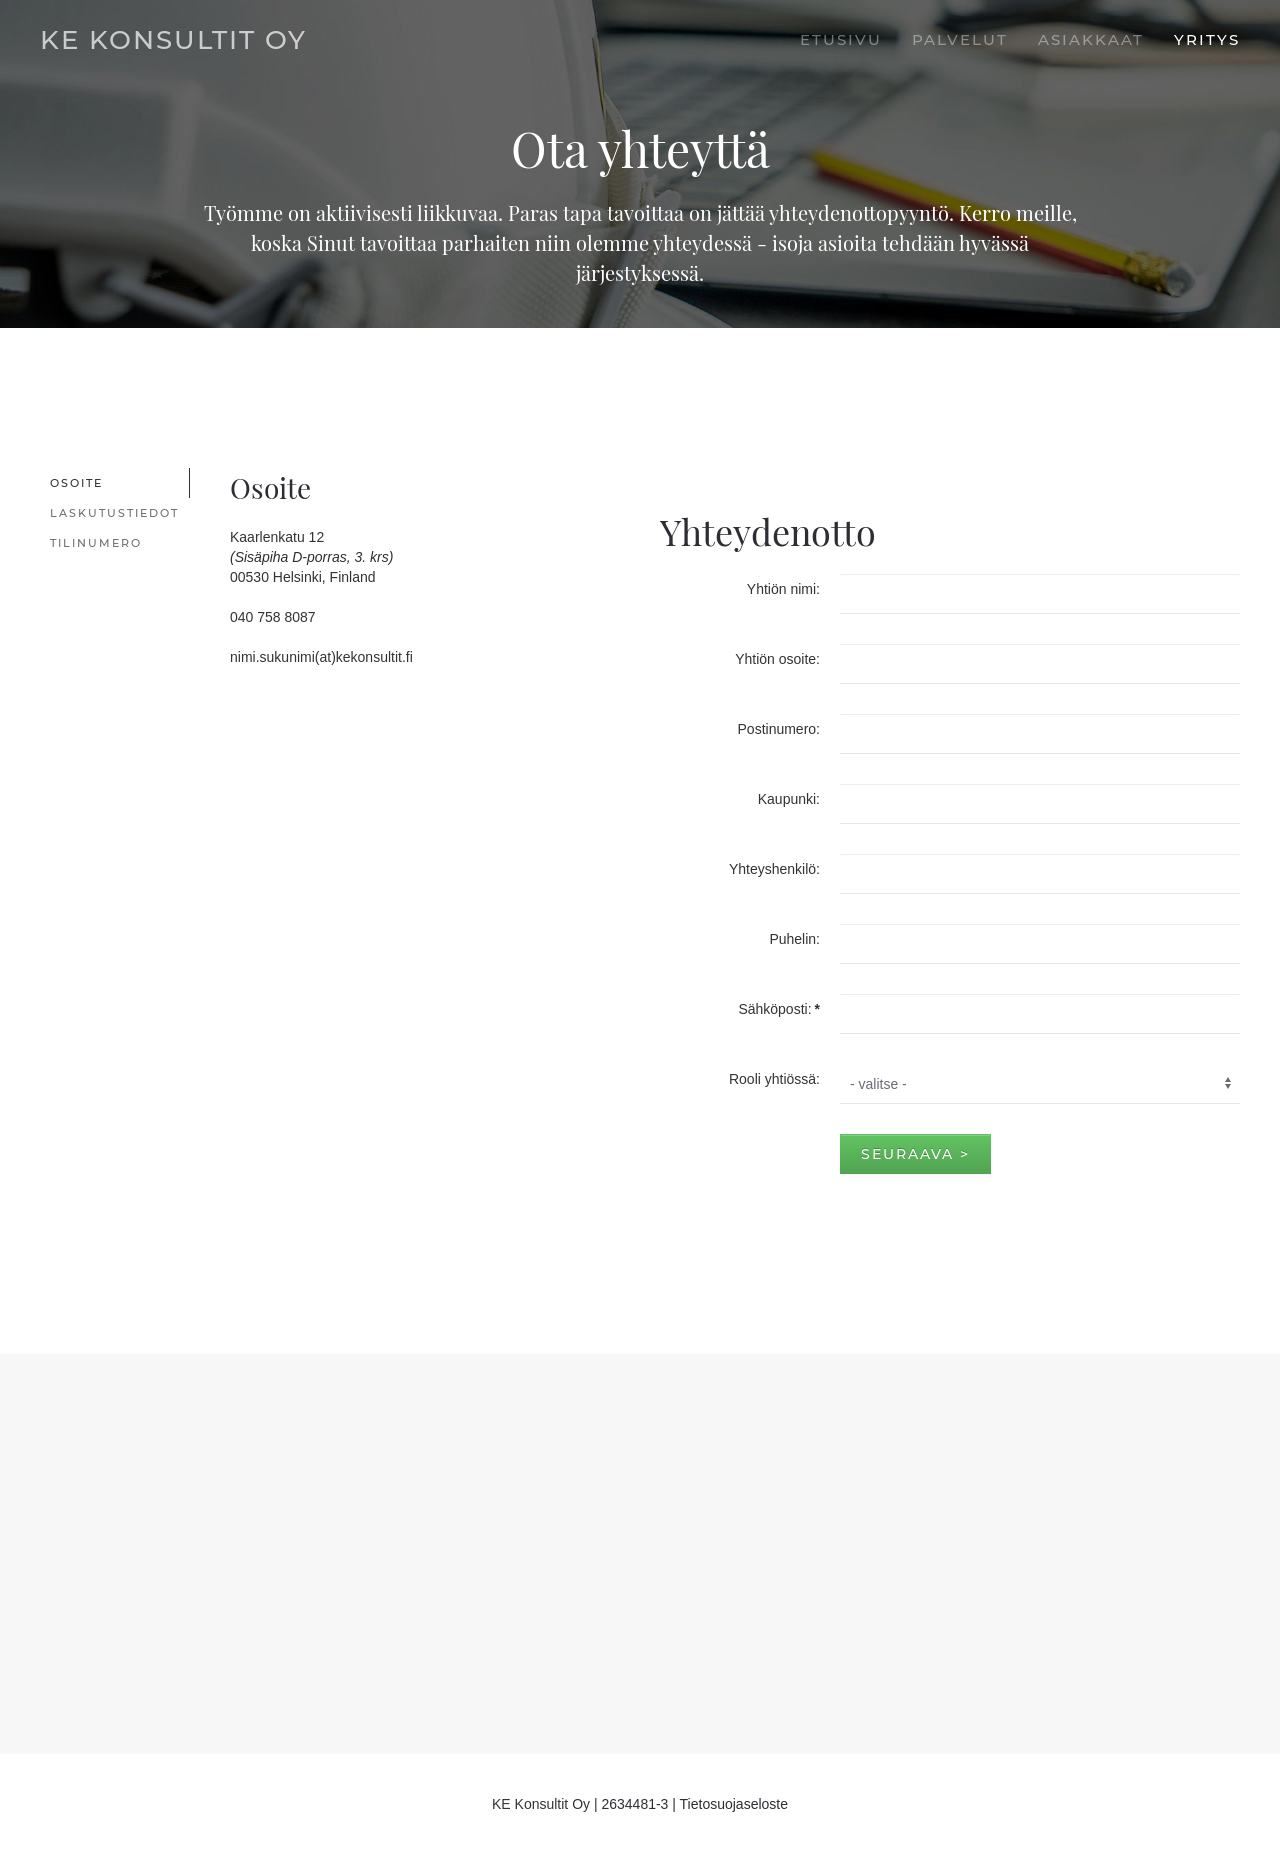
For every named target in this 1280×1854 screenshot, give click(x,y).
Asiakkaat (1091, 39)
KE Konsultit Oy (173, 40)
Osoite (76, 483)
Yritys (1207, 39)
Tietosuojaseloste (734, 1804)
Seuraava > (915, 1154)
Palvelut (960, 39)
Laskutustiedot (114, 513)
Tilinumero (96, 543)
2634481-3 (634, 1804)
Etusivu (841, 39)
